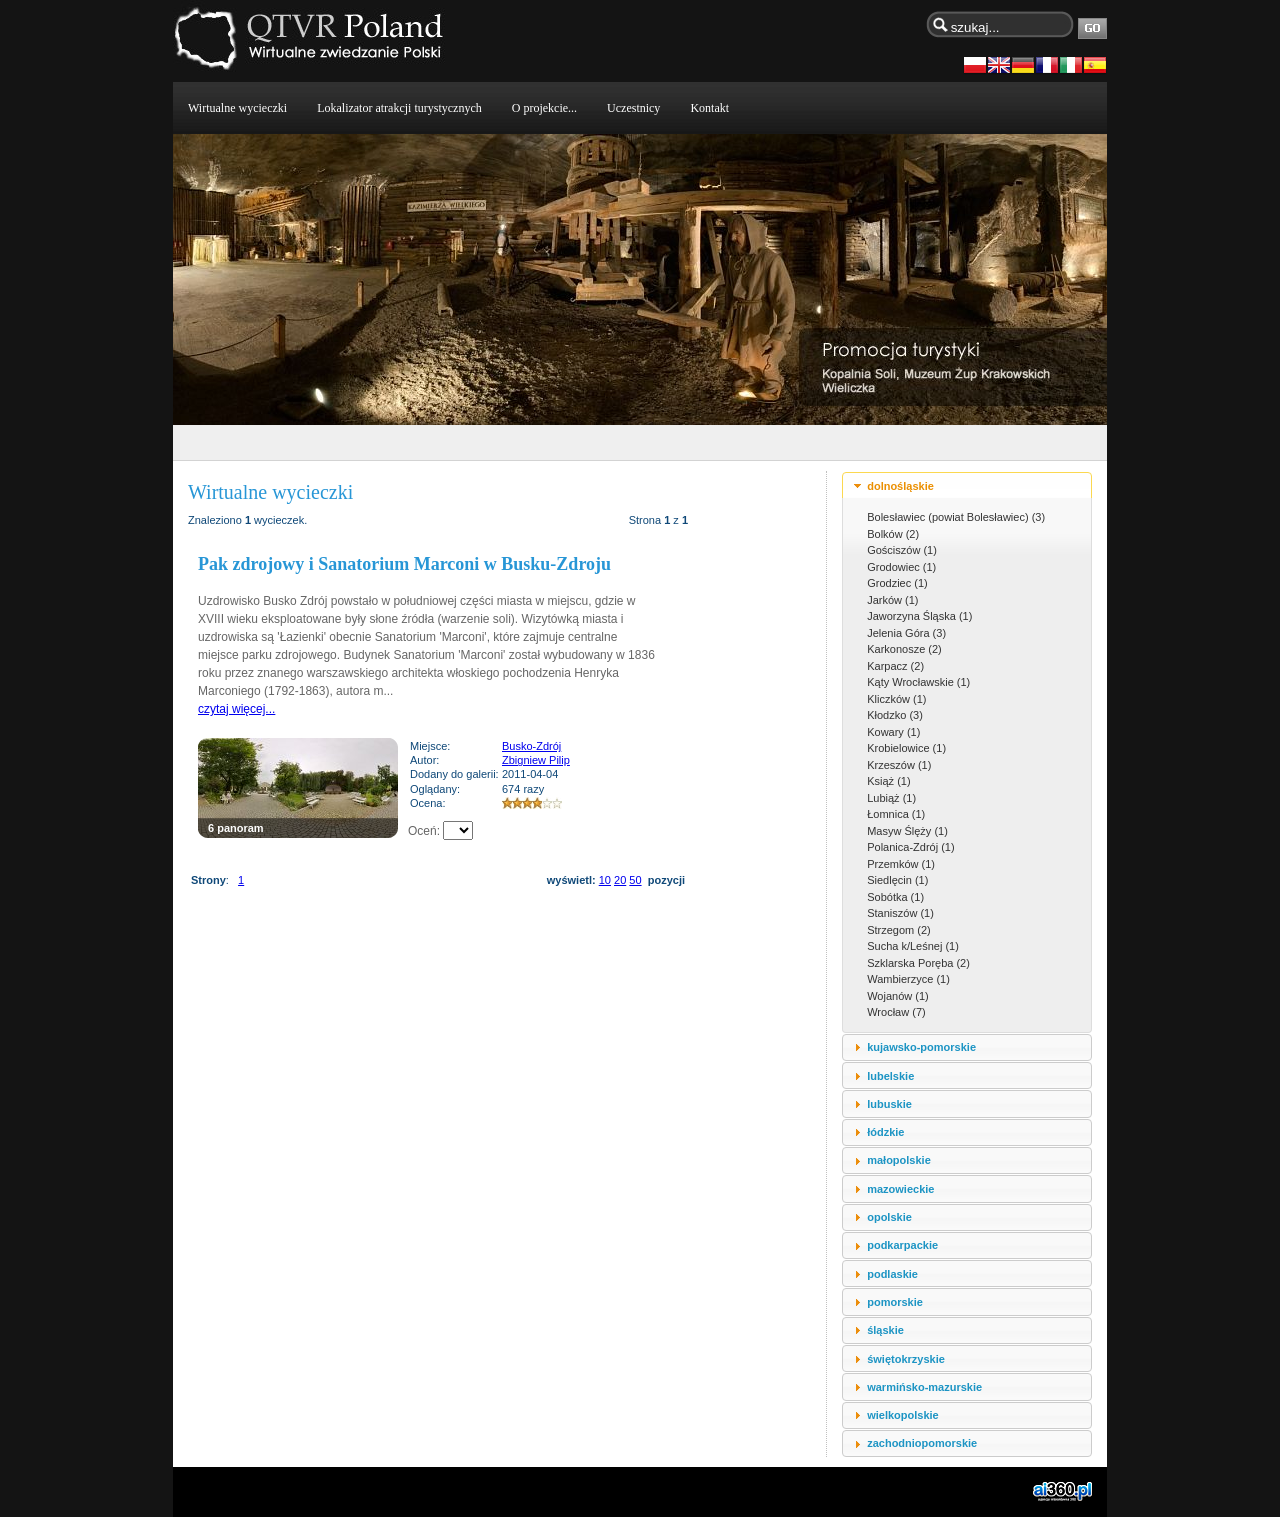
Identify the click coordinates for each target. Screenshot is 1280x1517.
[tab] (967, 485)
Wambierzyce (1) (908, 979)
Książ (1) (888, 781)
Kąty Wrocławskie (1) (918, 682)
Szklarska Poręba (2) (918, 963)
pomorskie (895, 1302)
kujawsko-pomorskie (921, 1047)
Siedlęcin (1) (897, 880)
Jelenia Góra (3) (906, 633)
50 (635, 880)
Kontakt (709, 108)
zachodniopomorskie (922, 1443)
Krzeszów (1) (899, 765)
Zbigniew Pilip (536, 760)
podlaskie (892, 1274)
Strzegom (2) (899, 930)
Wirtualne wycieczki (237, 108)
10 (605, 880)
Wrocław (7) (896, 1012)
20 (620, 880)
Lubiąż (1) (891, 798)
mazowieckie (900, 1189)
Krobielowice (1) (906, 748)
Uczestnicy (633, 108)
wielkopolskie (903, 1415)
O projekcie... (544, 108)
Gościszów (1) (902, 550)
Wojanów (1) (898, 996)
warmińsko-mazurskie (924, 1387)
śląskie (885, 1330)
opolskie (889, 1217)
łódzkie (885, 1132)
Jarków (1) (892, 600)
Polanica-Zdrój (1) (910, 847)
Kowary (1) (893, 732)
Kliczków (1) (896, 699)
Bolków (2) (893, 534)
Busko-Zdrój (531, 746)
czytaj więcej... (236, 709)
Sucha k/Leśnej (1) (913, 946)
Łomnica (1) (896, 814)
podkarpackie (902, 1245)
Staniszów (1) (900, 913)
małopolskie (899, 1160)
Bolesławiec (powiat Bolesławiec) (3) (956, 517)
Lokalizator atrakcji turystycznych (399, 108)
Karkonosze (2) (904, 649)
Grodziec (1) (897, 583)
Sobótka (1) (895, 897)
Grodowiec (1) (901, 567)
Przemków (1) (901, 864)
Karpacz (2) (895, 666)
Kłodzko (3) (895, 715)
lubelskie (890, 1076)
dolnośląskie (900, 486)
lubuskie (889, 1104)
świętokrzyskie (906, 1359)
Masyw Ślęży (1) (907, 831)
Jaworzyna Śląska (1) (919, 616)
